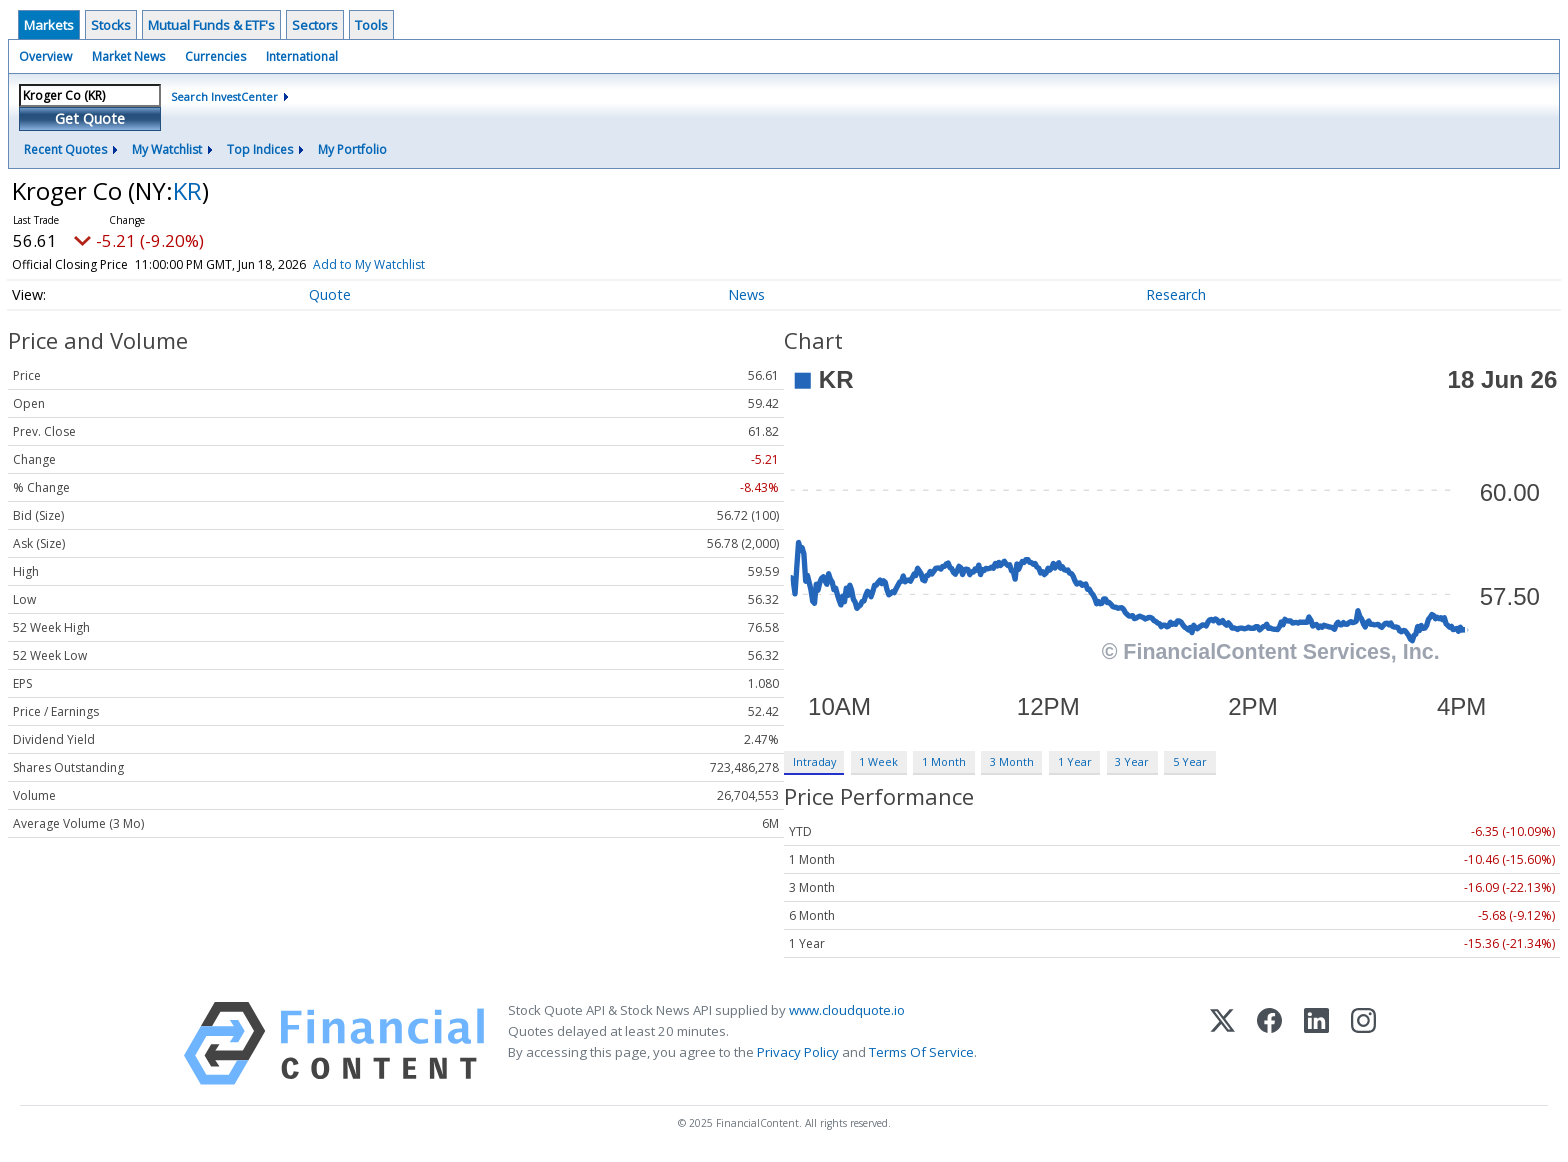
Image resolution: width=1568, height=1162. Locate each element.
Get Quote (90, 118)
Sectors (315, 25)
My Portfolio (352, 149)
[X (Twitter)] (1222, 1043)
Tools (371, 25)
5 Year (1190, 761)
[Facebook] (1269, 1043)
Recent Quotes (65, 149)
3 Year (1132, 761)
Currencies (215, 56)
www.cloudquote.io (847, 1010)
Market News (128, 56)
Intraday (814, 761)
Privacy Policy (798, 1052)
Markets (49, 25)
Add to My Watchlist (398, 264)
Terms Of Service (921, 1052)
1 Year (1075, 761)
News (746, 294)
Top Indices (260, 149)
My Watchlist (167, 149)
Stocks (111, 25)
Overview (45, 56)
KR (187, 190)
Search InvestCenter (224, 96)
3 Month (1012, 761)
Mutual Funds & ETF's (211, 25)
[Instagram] (1363, 1043)
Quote (330, 294)
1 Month (944, 761)
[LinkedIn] (1316, 1043)
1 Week (878, 761)
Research (1176, 294)
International (302, 56)
